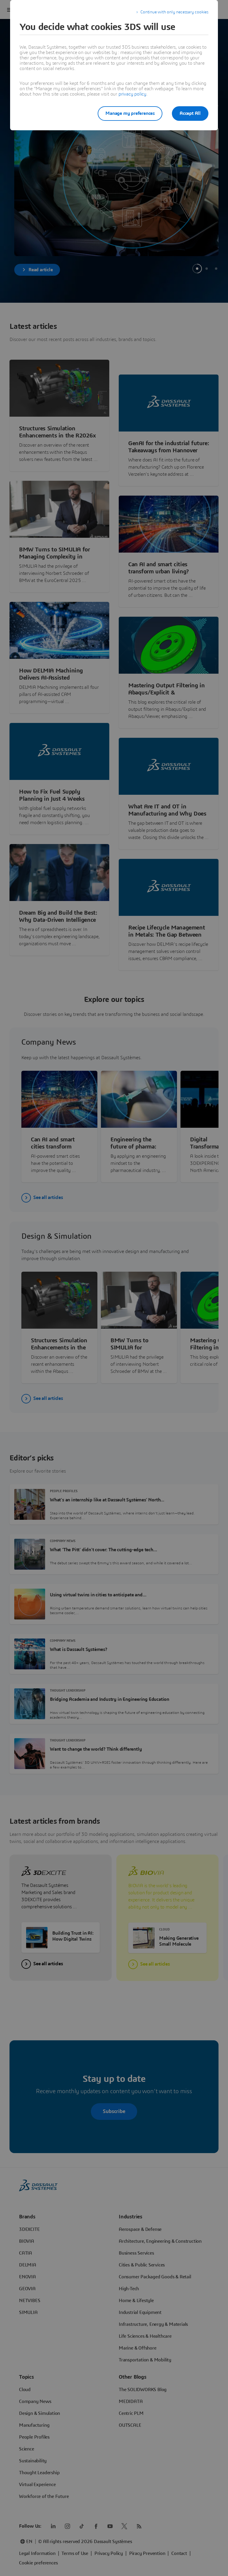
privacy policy (132, 94)
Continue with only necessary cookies (174, 12)
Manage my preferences (130, 113)
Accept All (190, 113)
